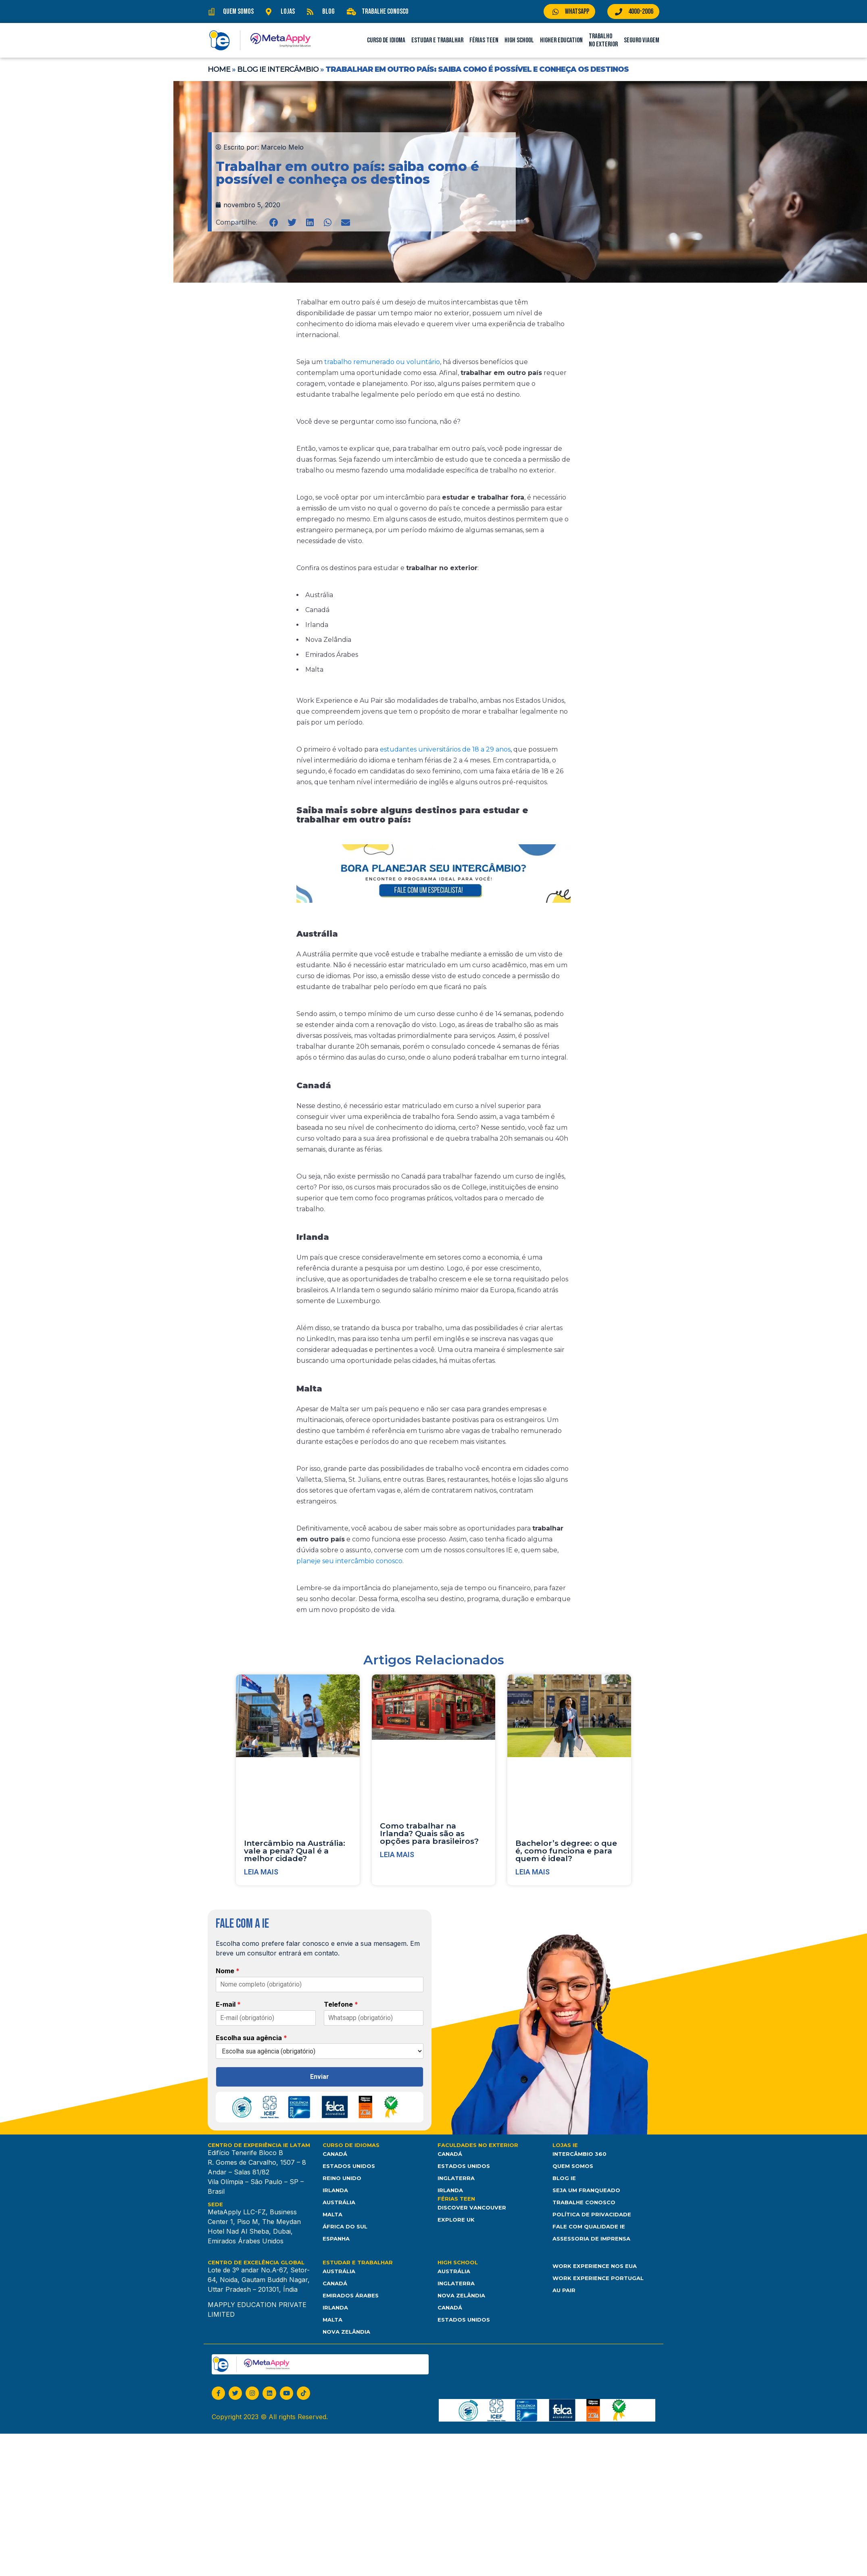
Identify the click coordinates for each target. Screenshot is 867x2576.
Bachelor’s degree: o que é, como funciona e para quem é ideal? (566, 1851)
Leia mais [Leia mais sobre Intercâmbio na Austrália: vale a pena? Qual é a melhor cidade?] (261, 1872)
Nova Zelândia (346, 2331)
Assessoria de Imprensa (591, 2238)
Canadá (335, 2154)
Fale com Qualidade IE (588, 2226)
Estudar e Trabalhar (437, 40)
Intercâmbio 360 (579, 2154)
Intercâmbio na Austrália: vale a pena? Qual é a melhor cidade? (294, 1851)
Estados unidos (464, 2319)
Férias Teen (483, 40)
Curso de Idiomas (351, 2145)
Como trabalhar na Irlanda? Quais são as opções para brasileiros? (429, 1833)
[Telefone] (374, 2018)
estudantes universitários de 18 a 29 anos (445, 749)
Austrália (339, 2202)
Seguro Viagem (641, 40)
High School (519, 40)
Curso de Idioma (386, 40)
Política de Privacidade (591, 2214)
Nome (228, 1971)
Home (219, 69)
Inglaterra (456, 2178)
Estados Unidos (349, 2166)
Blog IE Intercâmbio (278, 69)
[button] (274, 222)
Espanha (336, 2238)
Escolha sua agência (251, 2038)
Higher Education (561, 40)
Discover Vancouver (472, 2207)
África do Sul (345, 2226)
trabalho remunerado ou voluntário (382, 362)
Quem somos (572, 2166)
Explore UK (456, 2219)
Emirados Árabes (351, 2295)
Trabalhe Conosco (583, 2202)
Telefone (341, 2004)
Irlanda (335, 2190)
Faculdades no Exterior (478, 2145)
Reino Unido (342, 2178)
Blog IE (564, 2178)
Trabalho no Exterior (603, 40)
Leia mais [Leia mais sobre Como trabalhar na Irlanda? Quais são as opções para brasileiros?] (397, 1854)
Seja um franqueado (586, 2190)
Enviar (319, 2076)
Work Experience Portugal (597, 2278)
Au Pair (563, 2290)
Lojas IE (565, 2145)
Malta (332, 2214)
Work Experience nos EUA (594, 2266)
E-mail (228, 2004)
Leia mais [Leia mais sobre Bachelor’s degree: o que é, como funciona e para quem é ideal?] (532, 1872)
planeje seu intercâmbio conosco (349, 1561)
